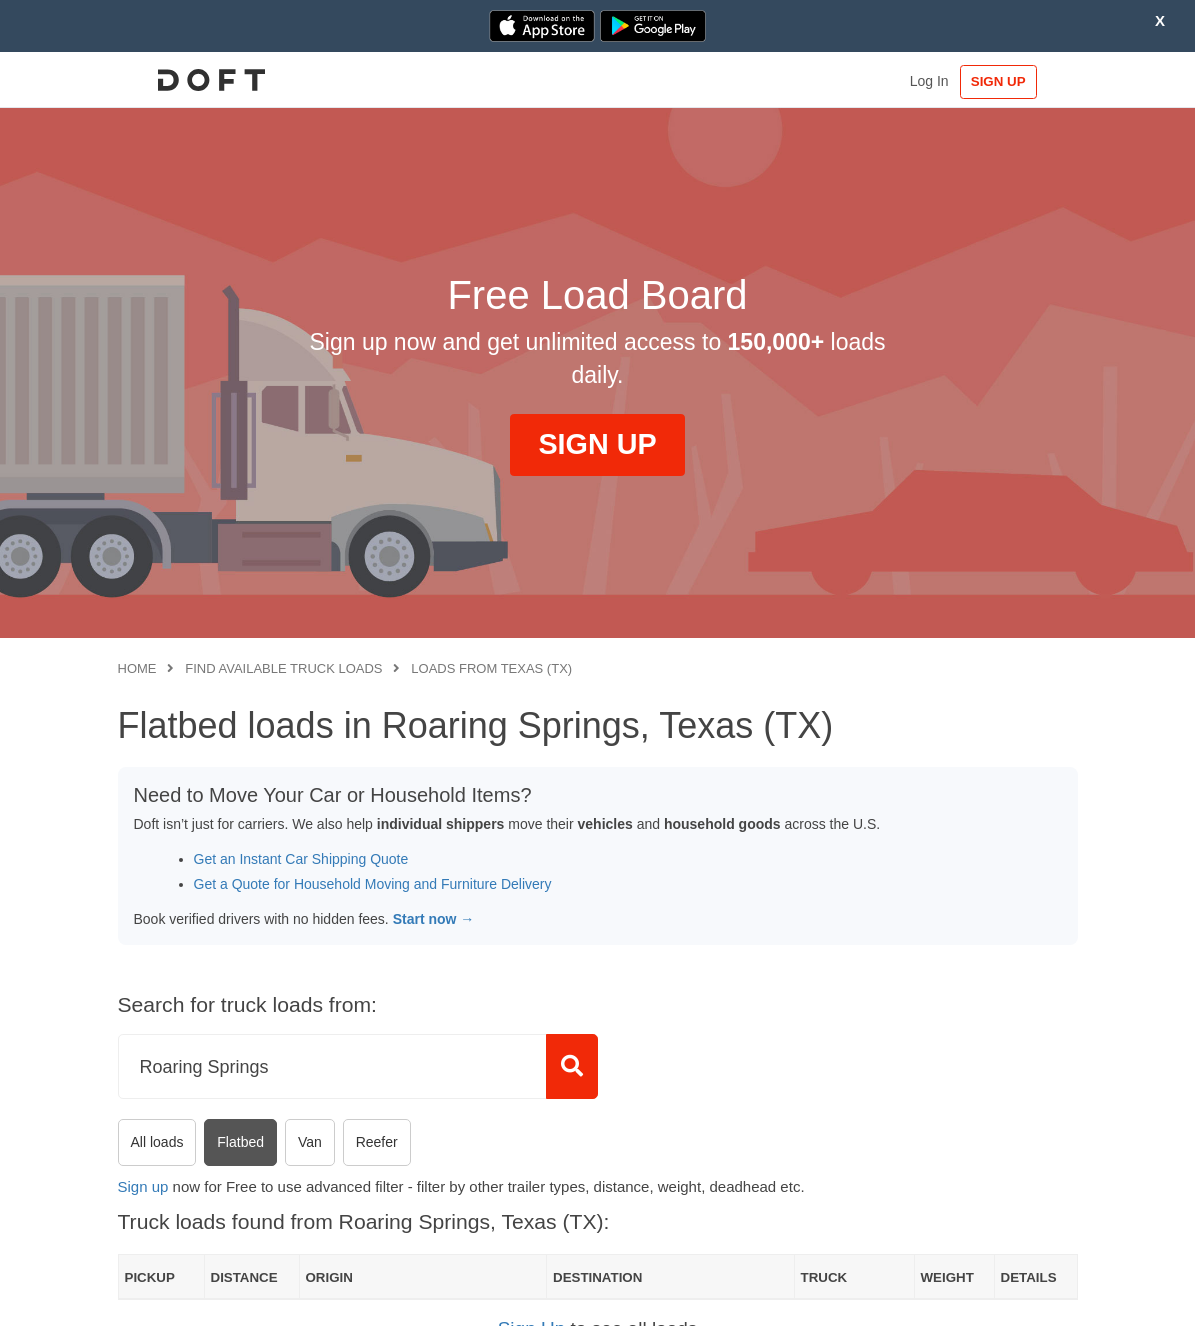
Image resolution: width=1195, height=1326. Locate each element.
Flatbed (240, 1142)
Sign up (143, 1186)
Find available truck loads (283, 668)
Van (310, 1142)
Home (137, 668)
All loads (157, 1142)
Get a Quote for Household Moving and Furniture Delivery (373, 884)
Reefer (377, 1142)
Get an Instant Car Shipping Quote (301, 859)
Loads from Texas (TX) (491, 668)
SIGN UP (1015, 81)
